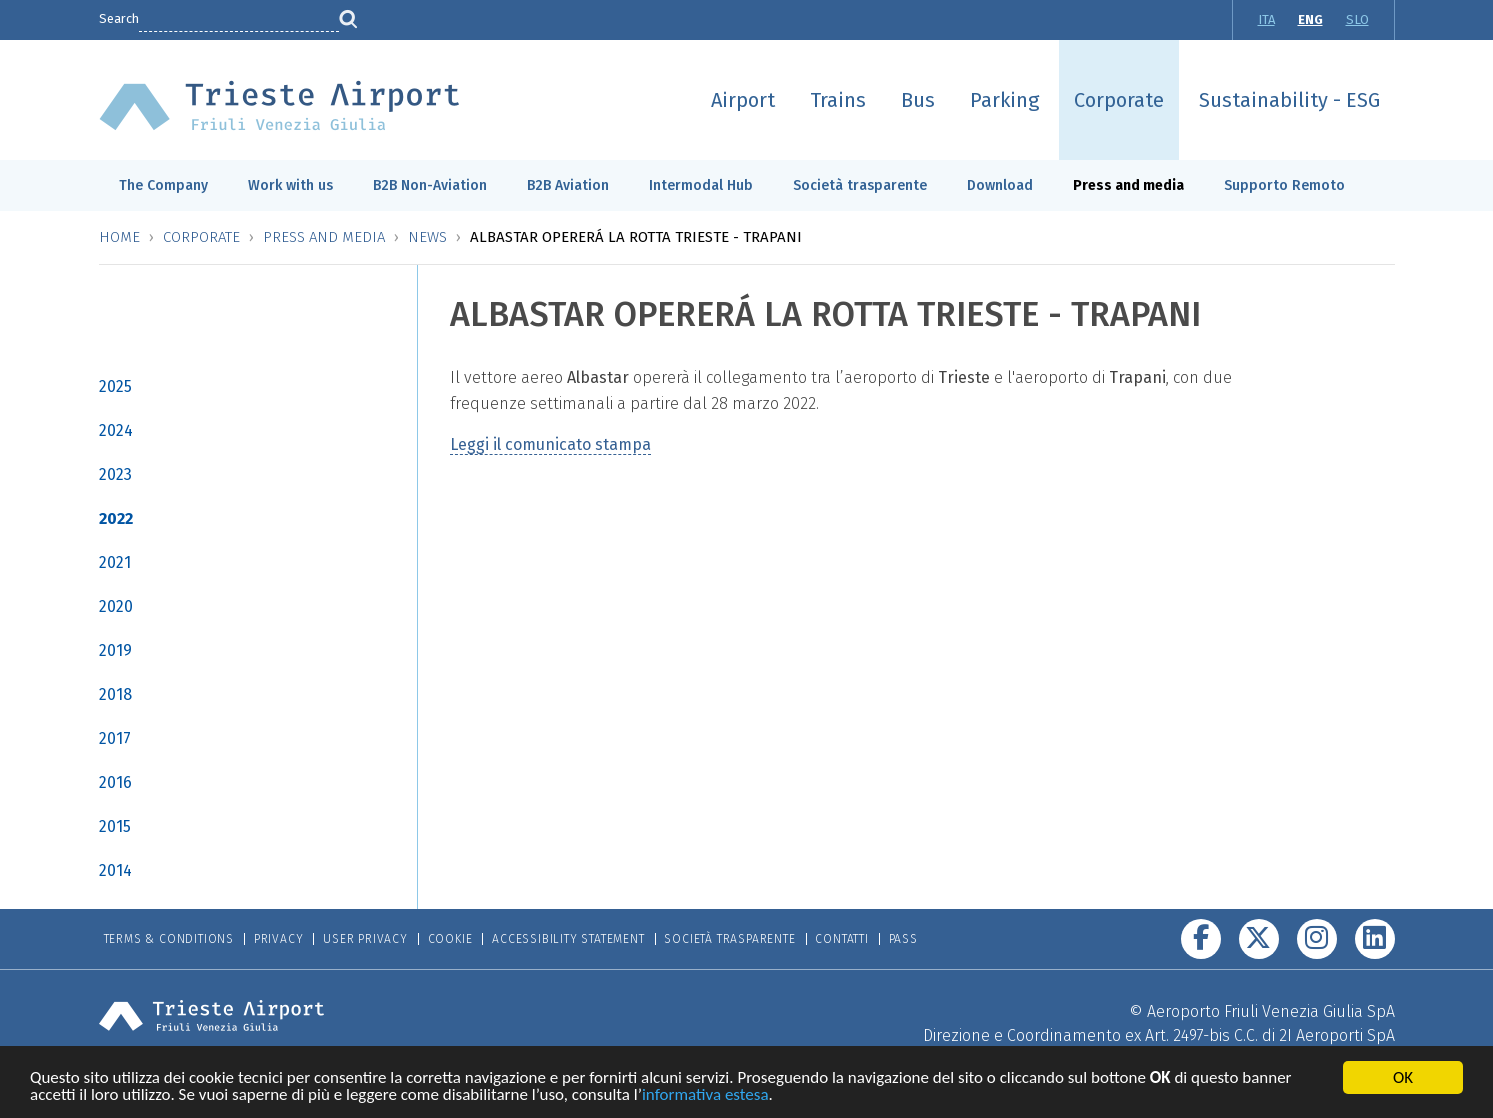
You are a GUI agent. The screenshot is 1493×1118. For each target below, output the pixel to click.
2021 (115, 562)
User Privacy (365, 939)
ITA (1266, 19)
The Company (163, 185)
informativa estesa (705, 1096)
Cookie (450, 939)
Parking (1004, 100)
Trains (838, 100)
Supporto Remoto (1284, 185)
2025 (115, 386)
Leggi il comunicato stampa (550, 444)
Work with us (290, 185)
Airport (743, 100)
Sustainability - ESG (1289, 100)
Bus (918, 100)
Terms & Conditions (169, 939)
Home (119, 237)
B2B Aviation (568, 185)
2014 (115, 870)
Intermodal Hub (701, 185)
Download (1000, 185)
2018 (115, 694)
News (427, 237)
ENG (1310, 19)
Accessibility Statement (568, 939)
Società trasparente (860, 185)
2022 (116, 518)
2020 (116, 606)
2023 (115, 474)
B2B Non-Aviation (430, 185)
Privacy (279, 939)
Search (119, 18)
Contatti (841, 939)
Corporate (1119, 100)
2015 (115, 826)
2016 (115, 782)
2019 (115, 650)
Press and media (1128, 185)
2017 (115, 738)
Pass (903, 939)
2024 (116, 430)
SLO (1357, 19)
